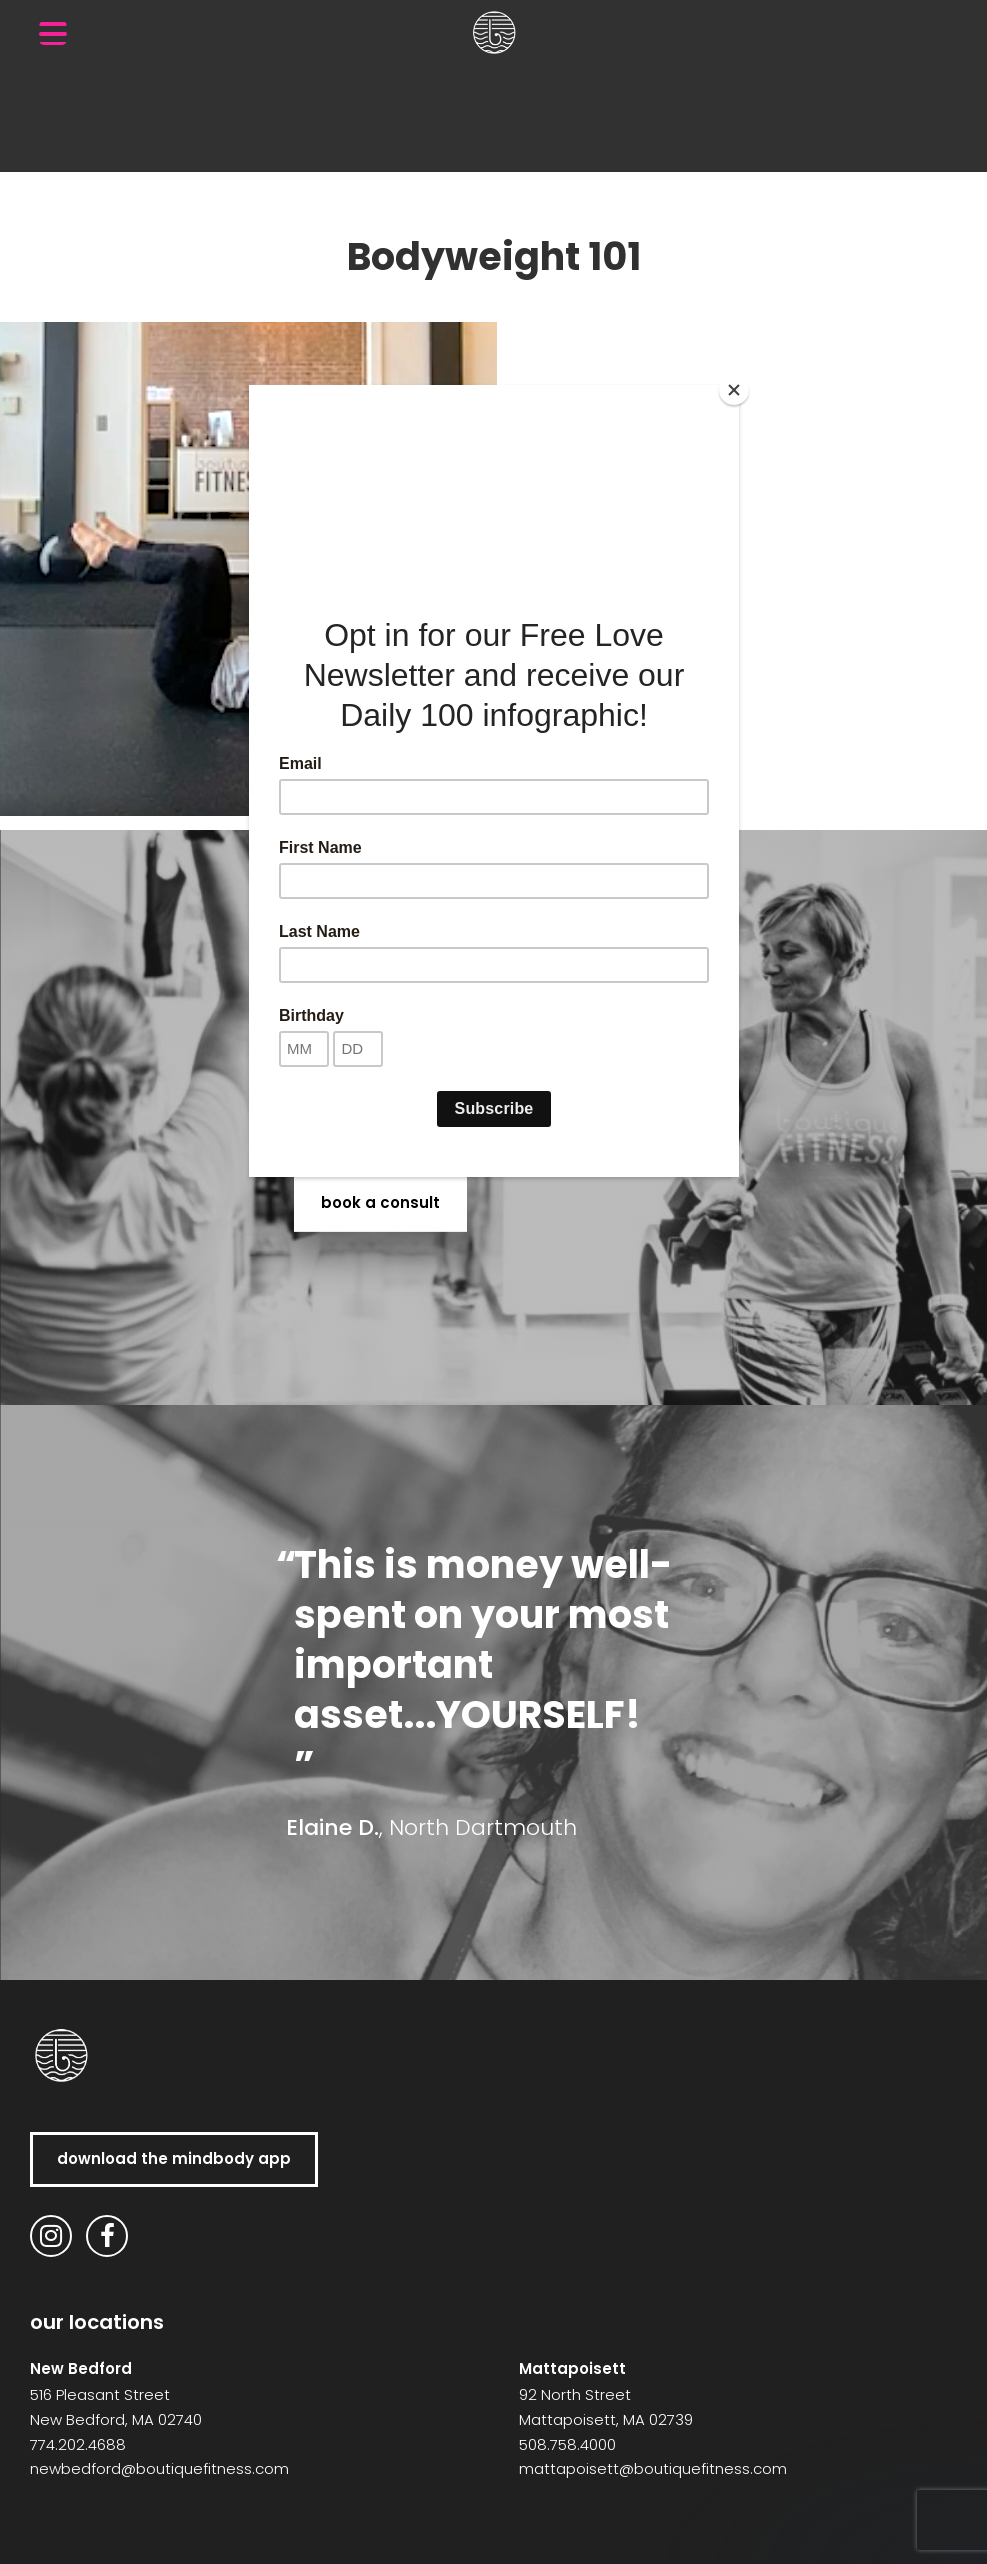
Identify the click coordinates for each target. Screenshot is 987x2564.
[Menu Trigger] (53, 33)
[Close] (734, 390)
